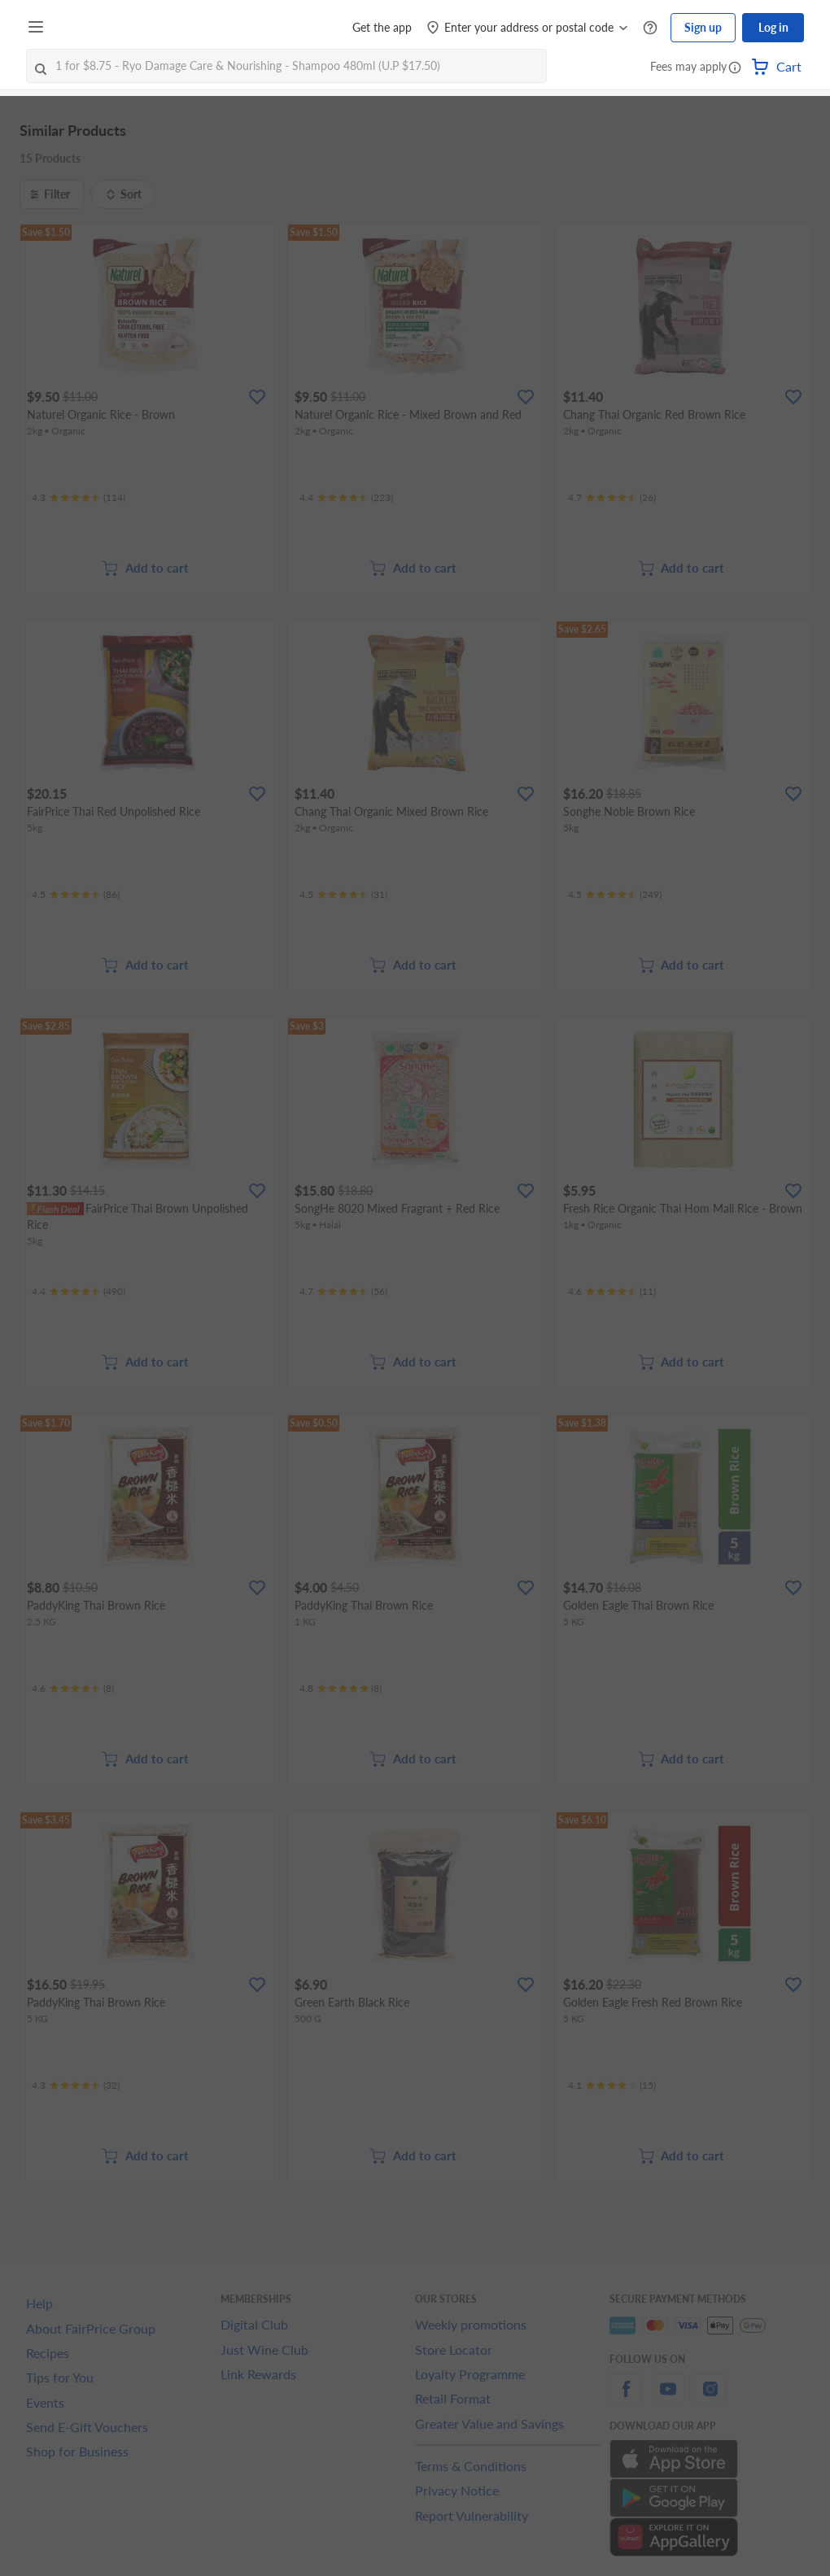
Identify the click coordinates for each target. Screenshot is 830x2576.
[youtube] (668, 2398)
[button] (734, 68)
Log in (773, 27)
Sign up (703, 27)
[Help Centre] (650, 28)
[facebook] (625, 2398)
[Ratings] (78, 497)
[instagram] (710, 2398)
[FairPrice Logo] (97, 27)
